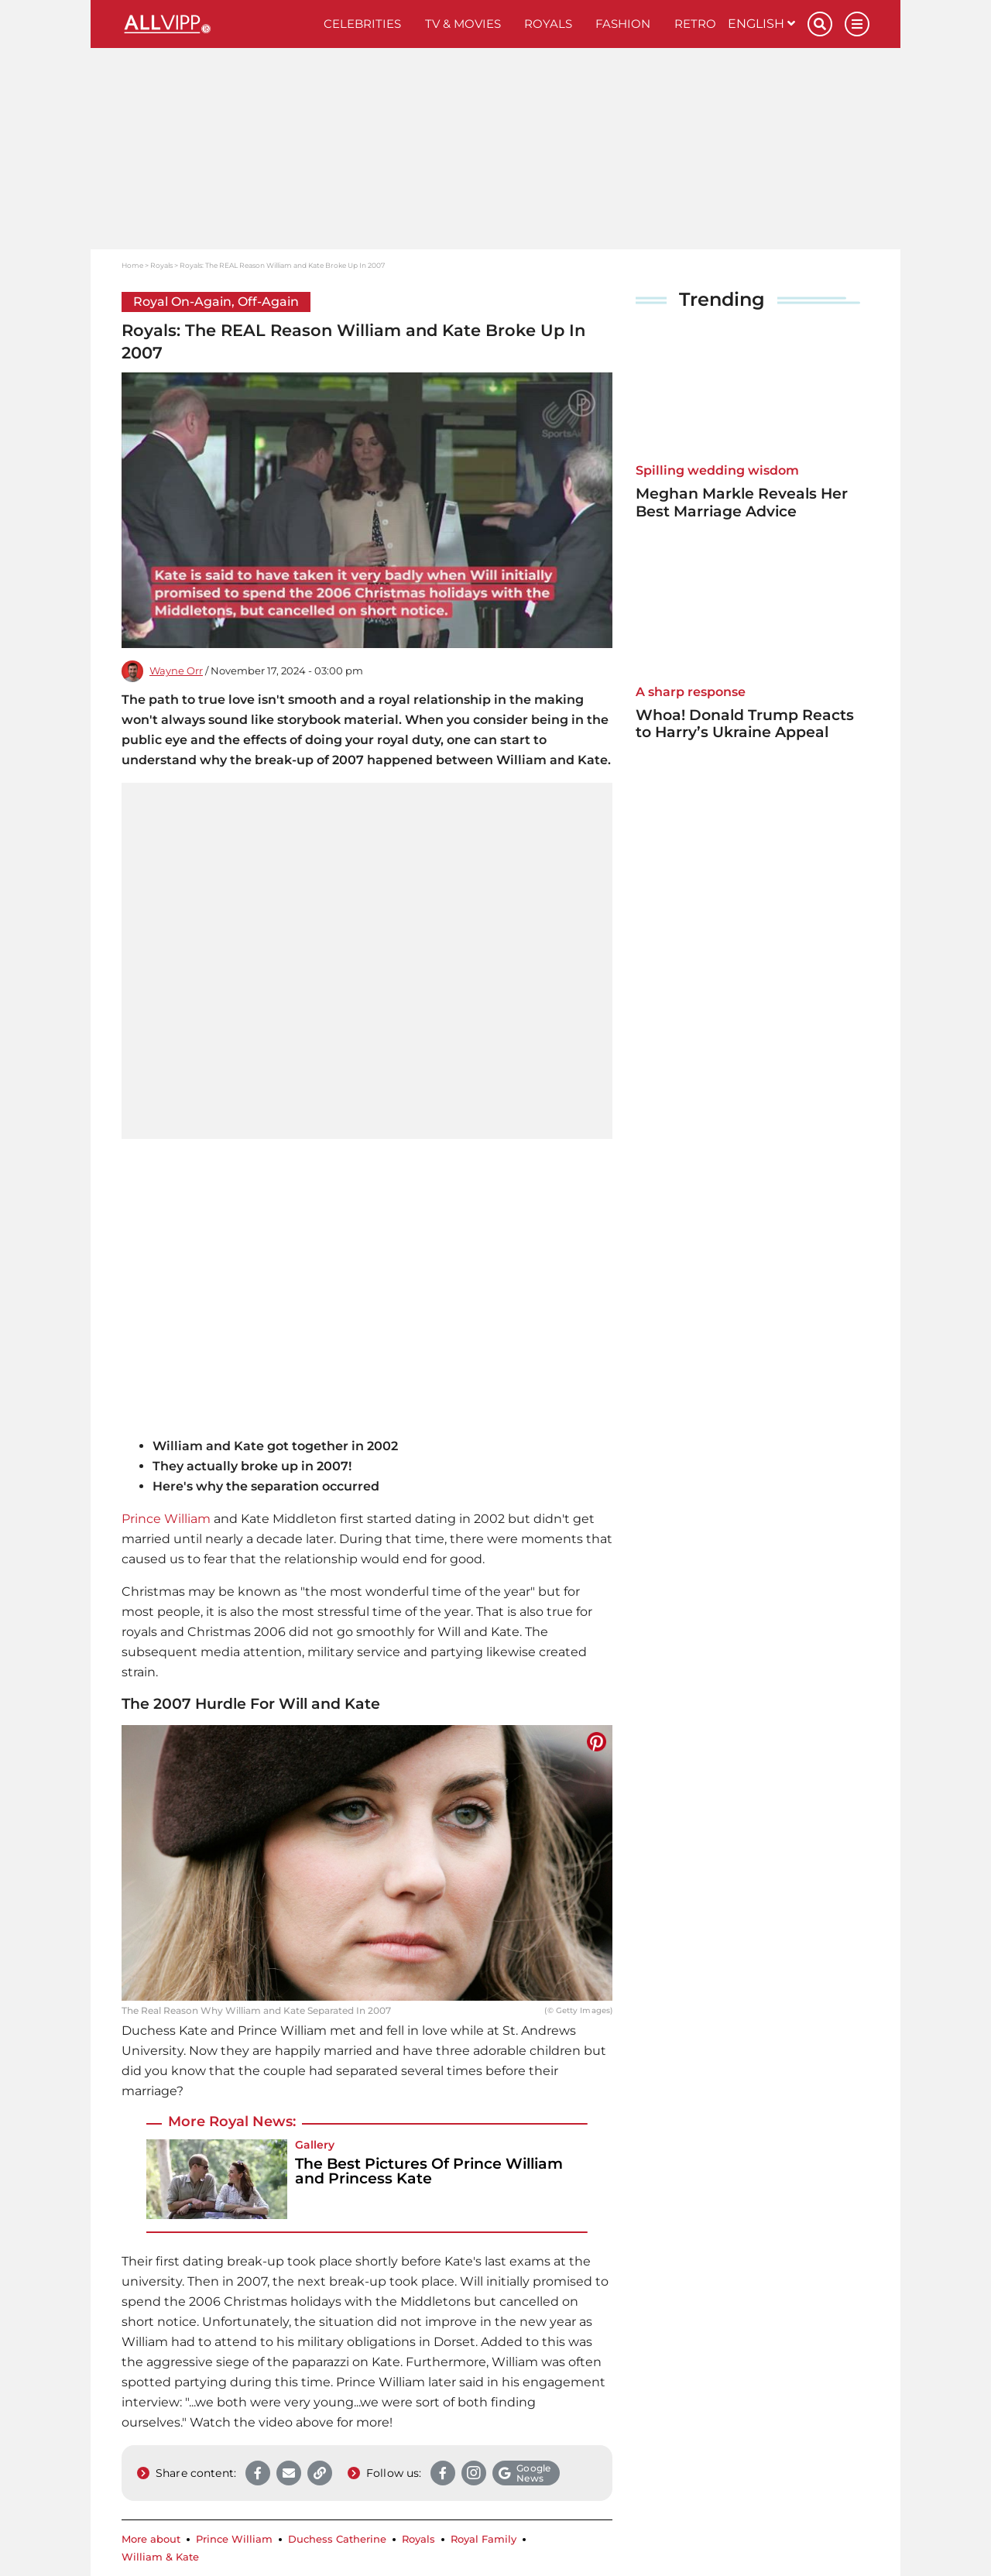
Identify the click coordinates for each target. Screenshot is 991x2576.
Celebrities (362, 23)
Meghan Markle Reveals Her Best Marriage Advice (742, 502)
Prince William (166, 1518)
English (761, 23)
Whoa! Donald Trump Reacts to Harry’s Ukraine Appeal (745, 724)
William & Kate (160, 2557)
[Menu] (857, 24)
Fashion (622, 23)
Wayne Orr (176, 671)
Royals (548, 23)
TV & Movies (463, 23)
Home (132, 265)
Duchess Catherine (337, 2539)
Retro (695, 23)
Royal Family (483, 2539)
